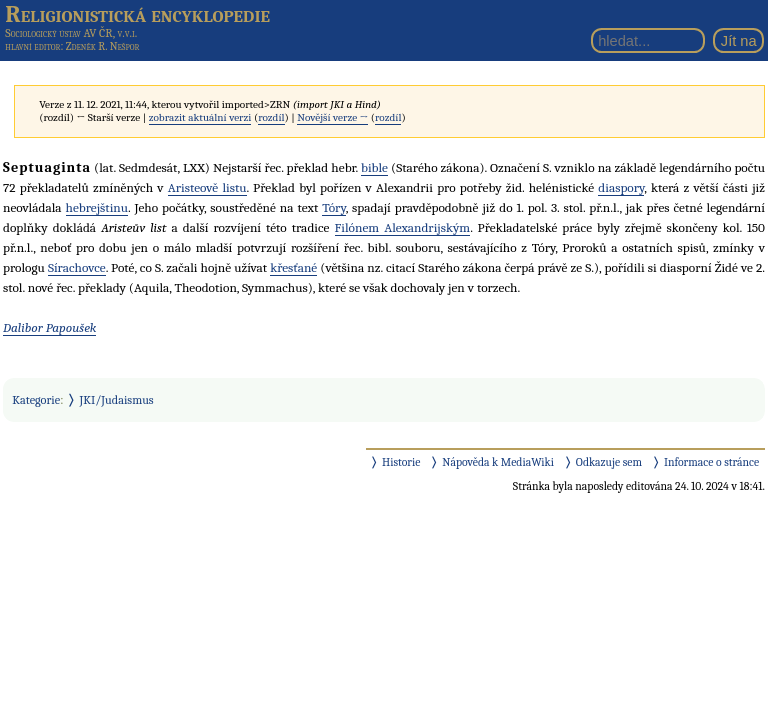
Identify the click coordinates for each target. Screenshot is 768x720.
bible (374, 167)
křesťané (293, 267)
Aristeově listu (207, 187)
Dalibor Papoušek (49, 327)
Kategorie (36, 400)
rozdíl (271, 117)
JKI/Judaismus (117, 400)
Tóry (333, 207)
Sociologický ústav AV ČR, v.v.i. (71, 33)
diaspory (621, 187)
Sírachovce (77, 267)
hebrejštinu (97, 207)
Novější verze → (332, 117)
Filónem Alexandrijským (403, 227)
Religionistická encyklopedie (137, 14)
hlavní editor (32, 46)
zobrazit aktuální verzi (200, 117)
